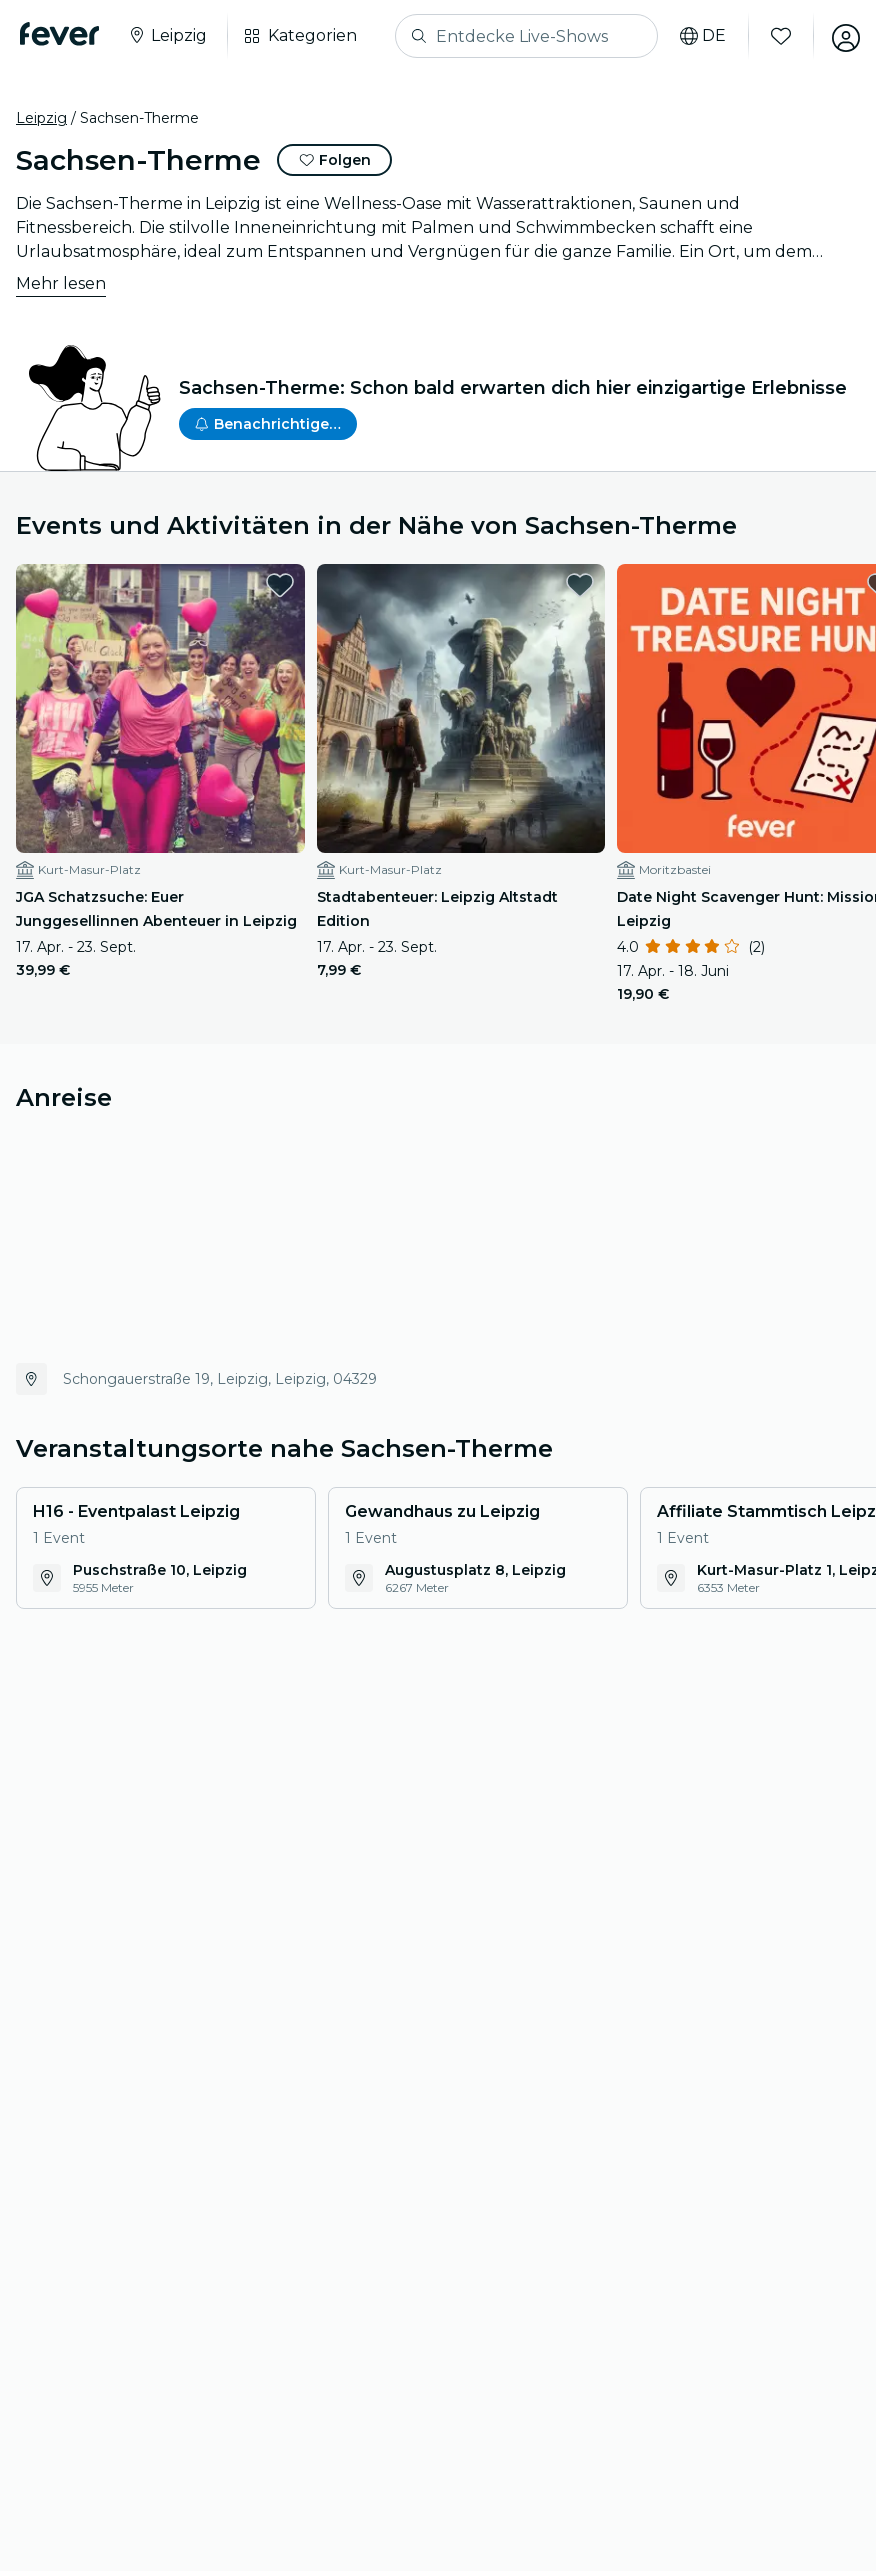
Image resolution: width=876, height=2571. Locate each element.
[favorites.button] (256, 585)
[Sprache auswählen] (695, 36)
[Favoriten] (773, 36)
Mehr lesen (61, 283)
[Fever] (63, 34)
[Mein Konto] (838, 36)
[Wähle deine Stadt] (171, 36)
